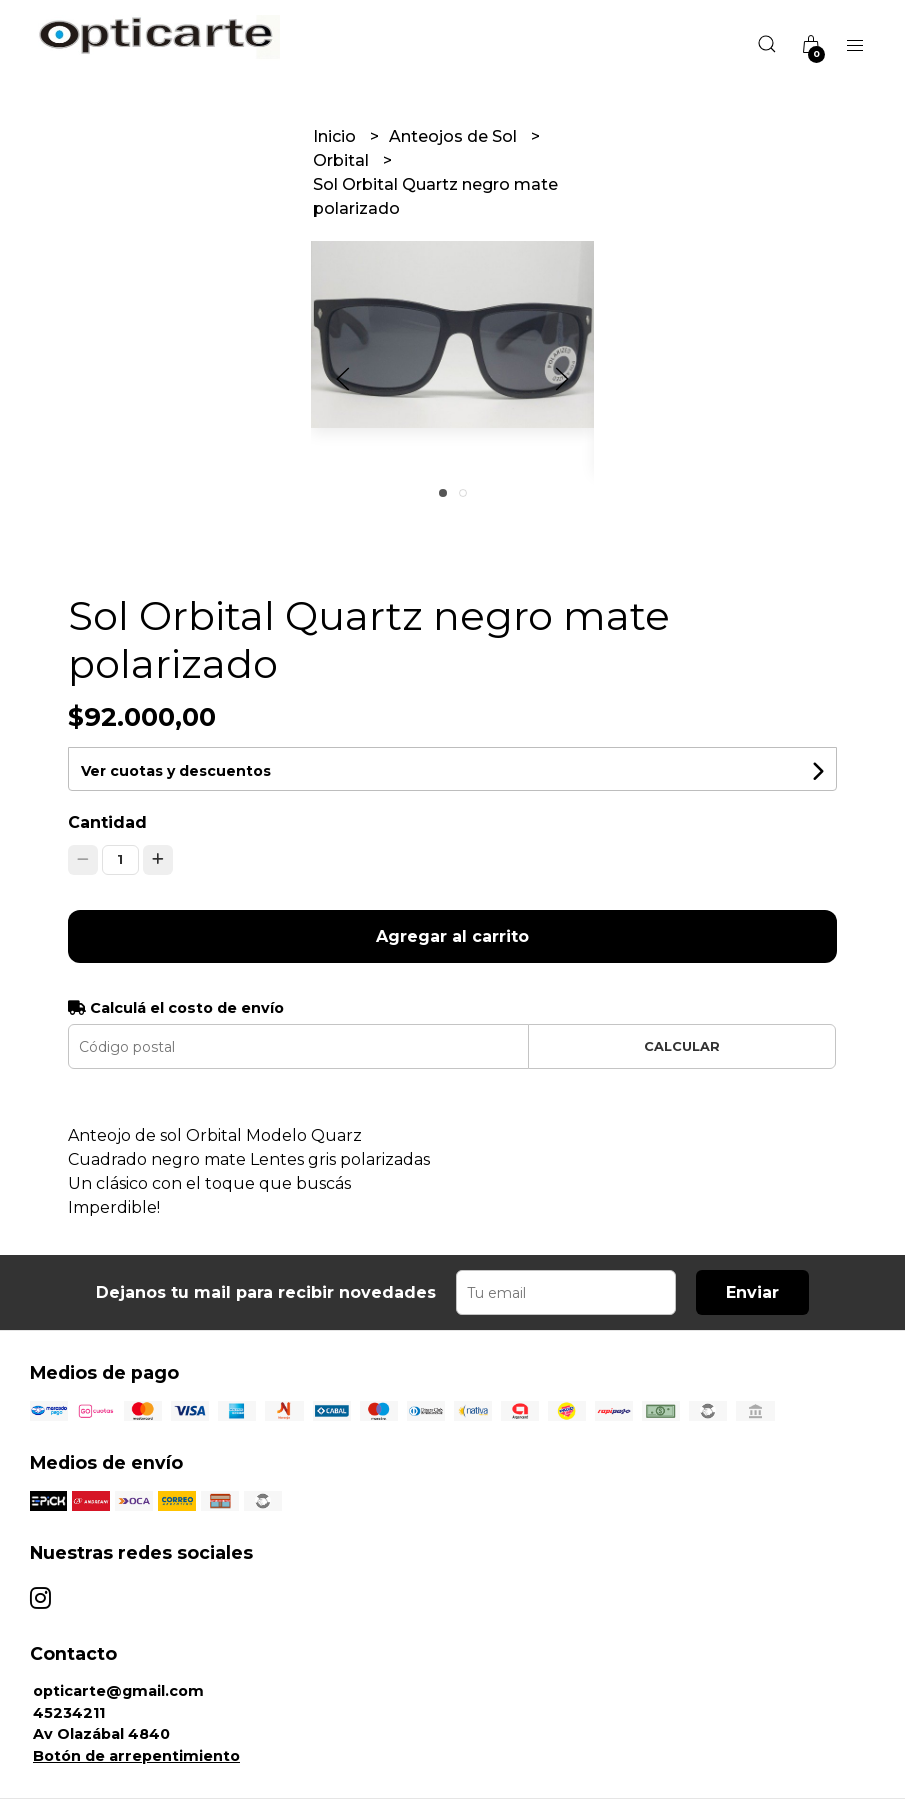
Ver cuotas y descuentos (176, 771)
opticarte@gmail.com (118, 1691)
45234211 (69, 1713)
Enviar (752, 1292)
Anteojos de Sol (455, 136)
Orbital (343, 160)
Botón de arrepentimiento (136, 1756)
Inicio (336, 136)
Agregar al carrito (452, 936)
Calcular (682, 1046)
